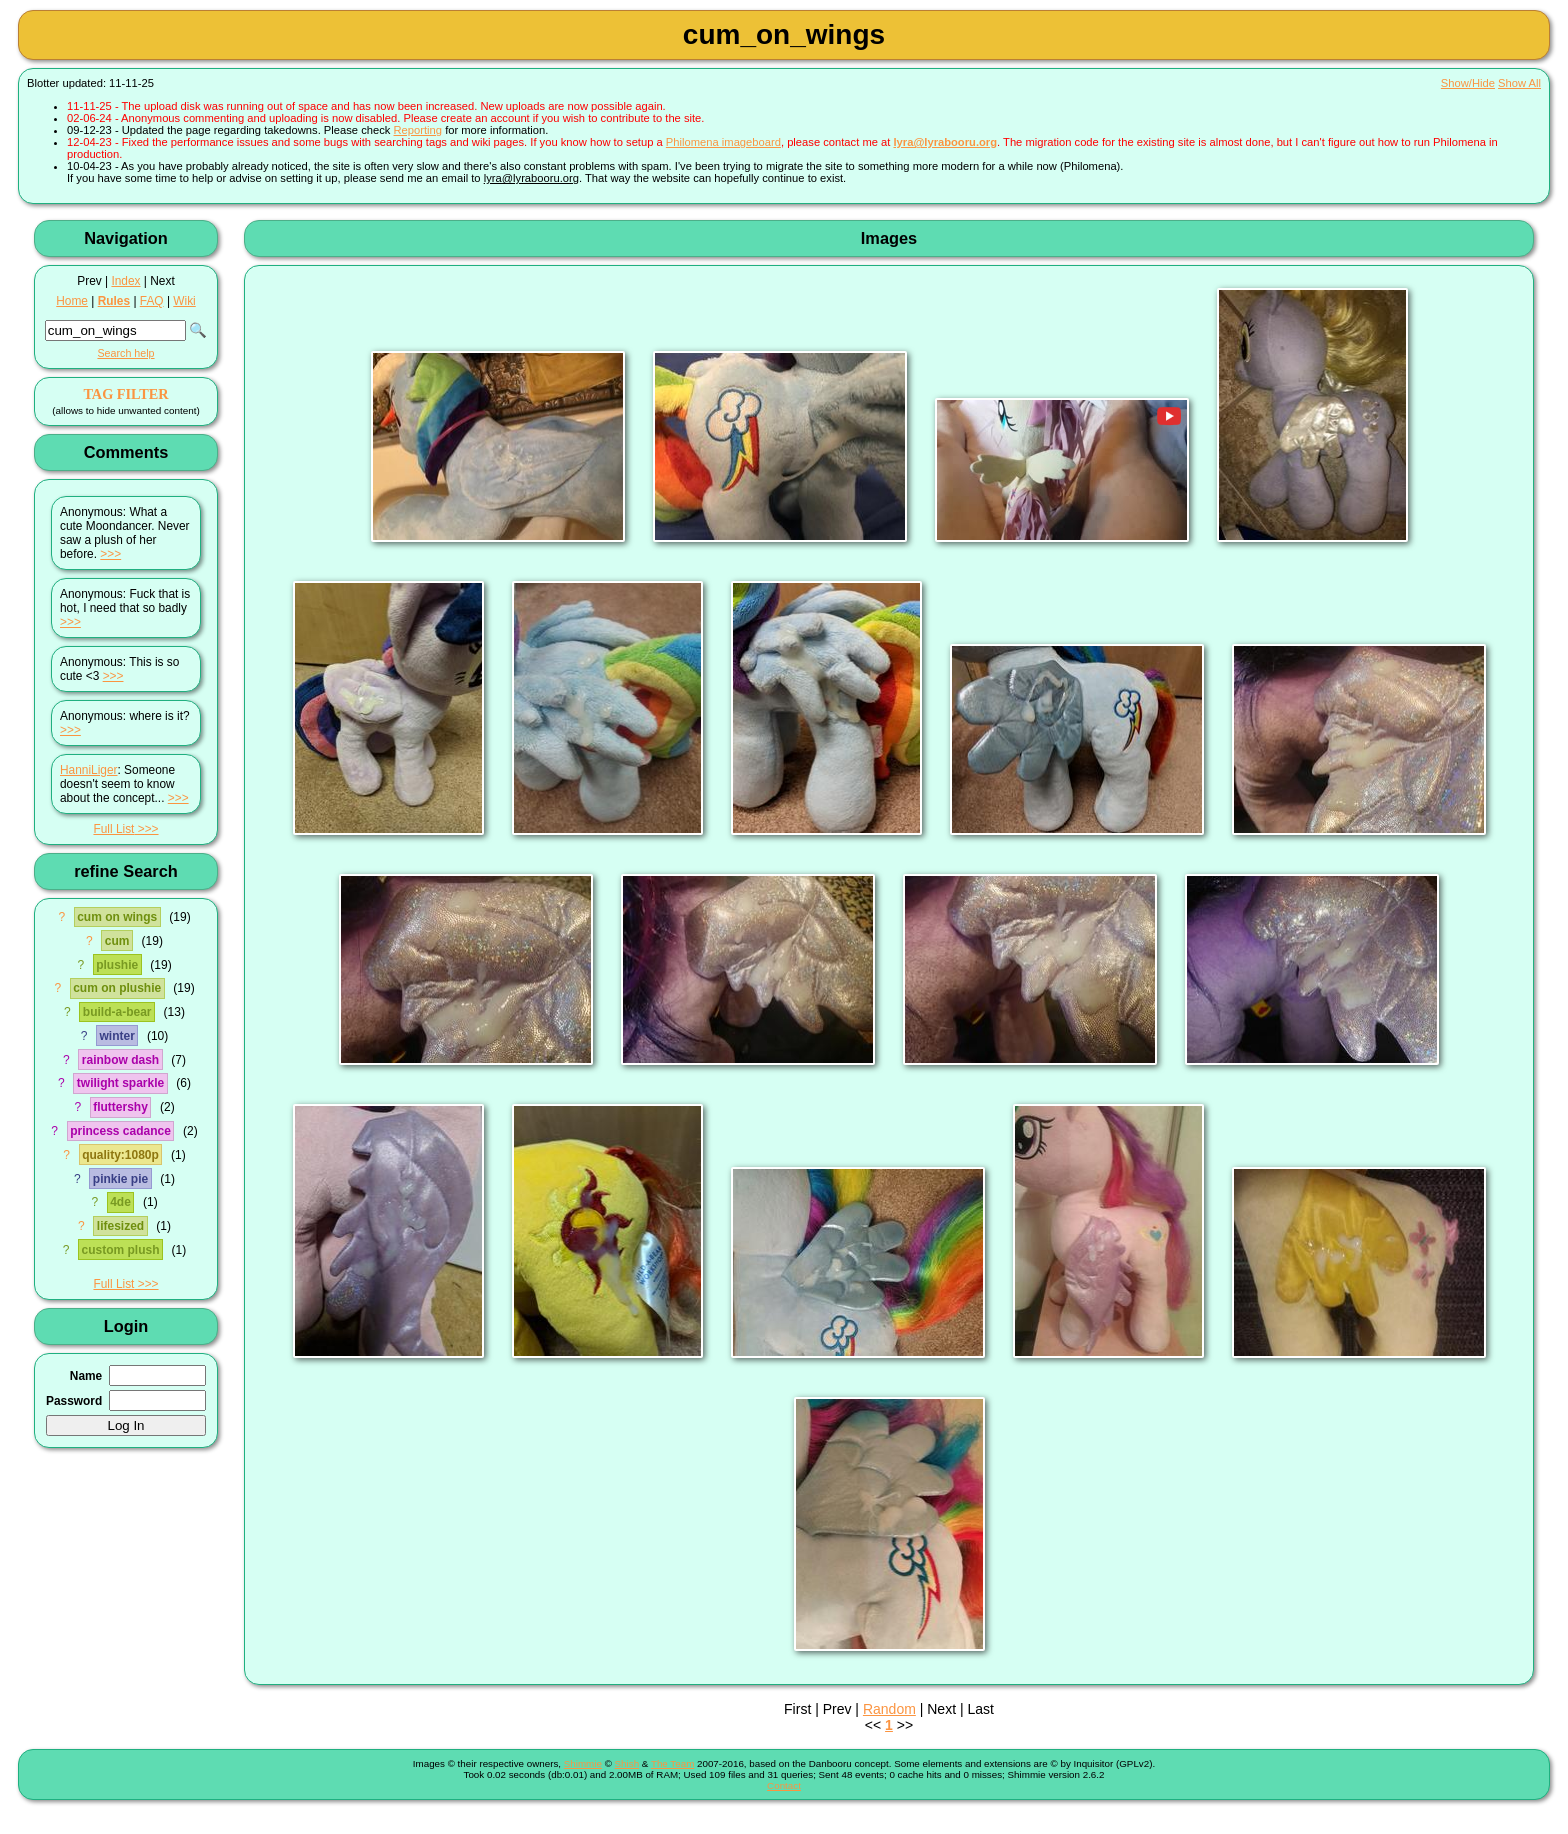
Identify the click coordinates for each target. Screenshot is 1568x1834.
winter (116, 1036)
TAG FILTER (125, 394)
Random (889, 1709)
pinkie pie (120, 1179)
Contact (784, 1785)
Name (86, 1376)
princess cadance (120, 1131)
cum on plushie (117, 988)
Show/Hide (1468, 83)
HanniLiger (89, 770)
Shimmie (583, 1763)
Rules (114, 301)
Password (74, 1401)
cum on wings (117, 917)
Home (72, 301)
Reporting (418, 130)
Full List (113, 829)
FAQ (152, 301)
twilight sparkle (120, 1083)
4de (120, 1202)
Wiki (184, 301)
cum (117, 941)
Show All (1519, 83)
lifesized (120, 1226)
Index (125, 281)
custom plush (120, 1250)
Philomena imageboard (723, 142)
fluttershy (120, 1107)
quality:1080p (120, 1155)
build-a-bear (117, 1012)
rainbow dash (120, 1060)
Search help (125, 353)
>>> (110, 554)
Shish (627, 1763)
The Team (672, 1763)
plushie (117, 965)
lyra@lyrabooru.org (945, 142)
